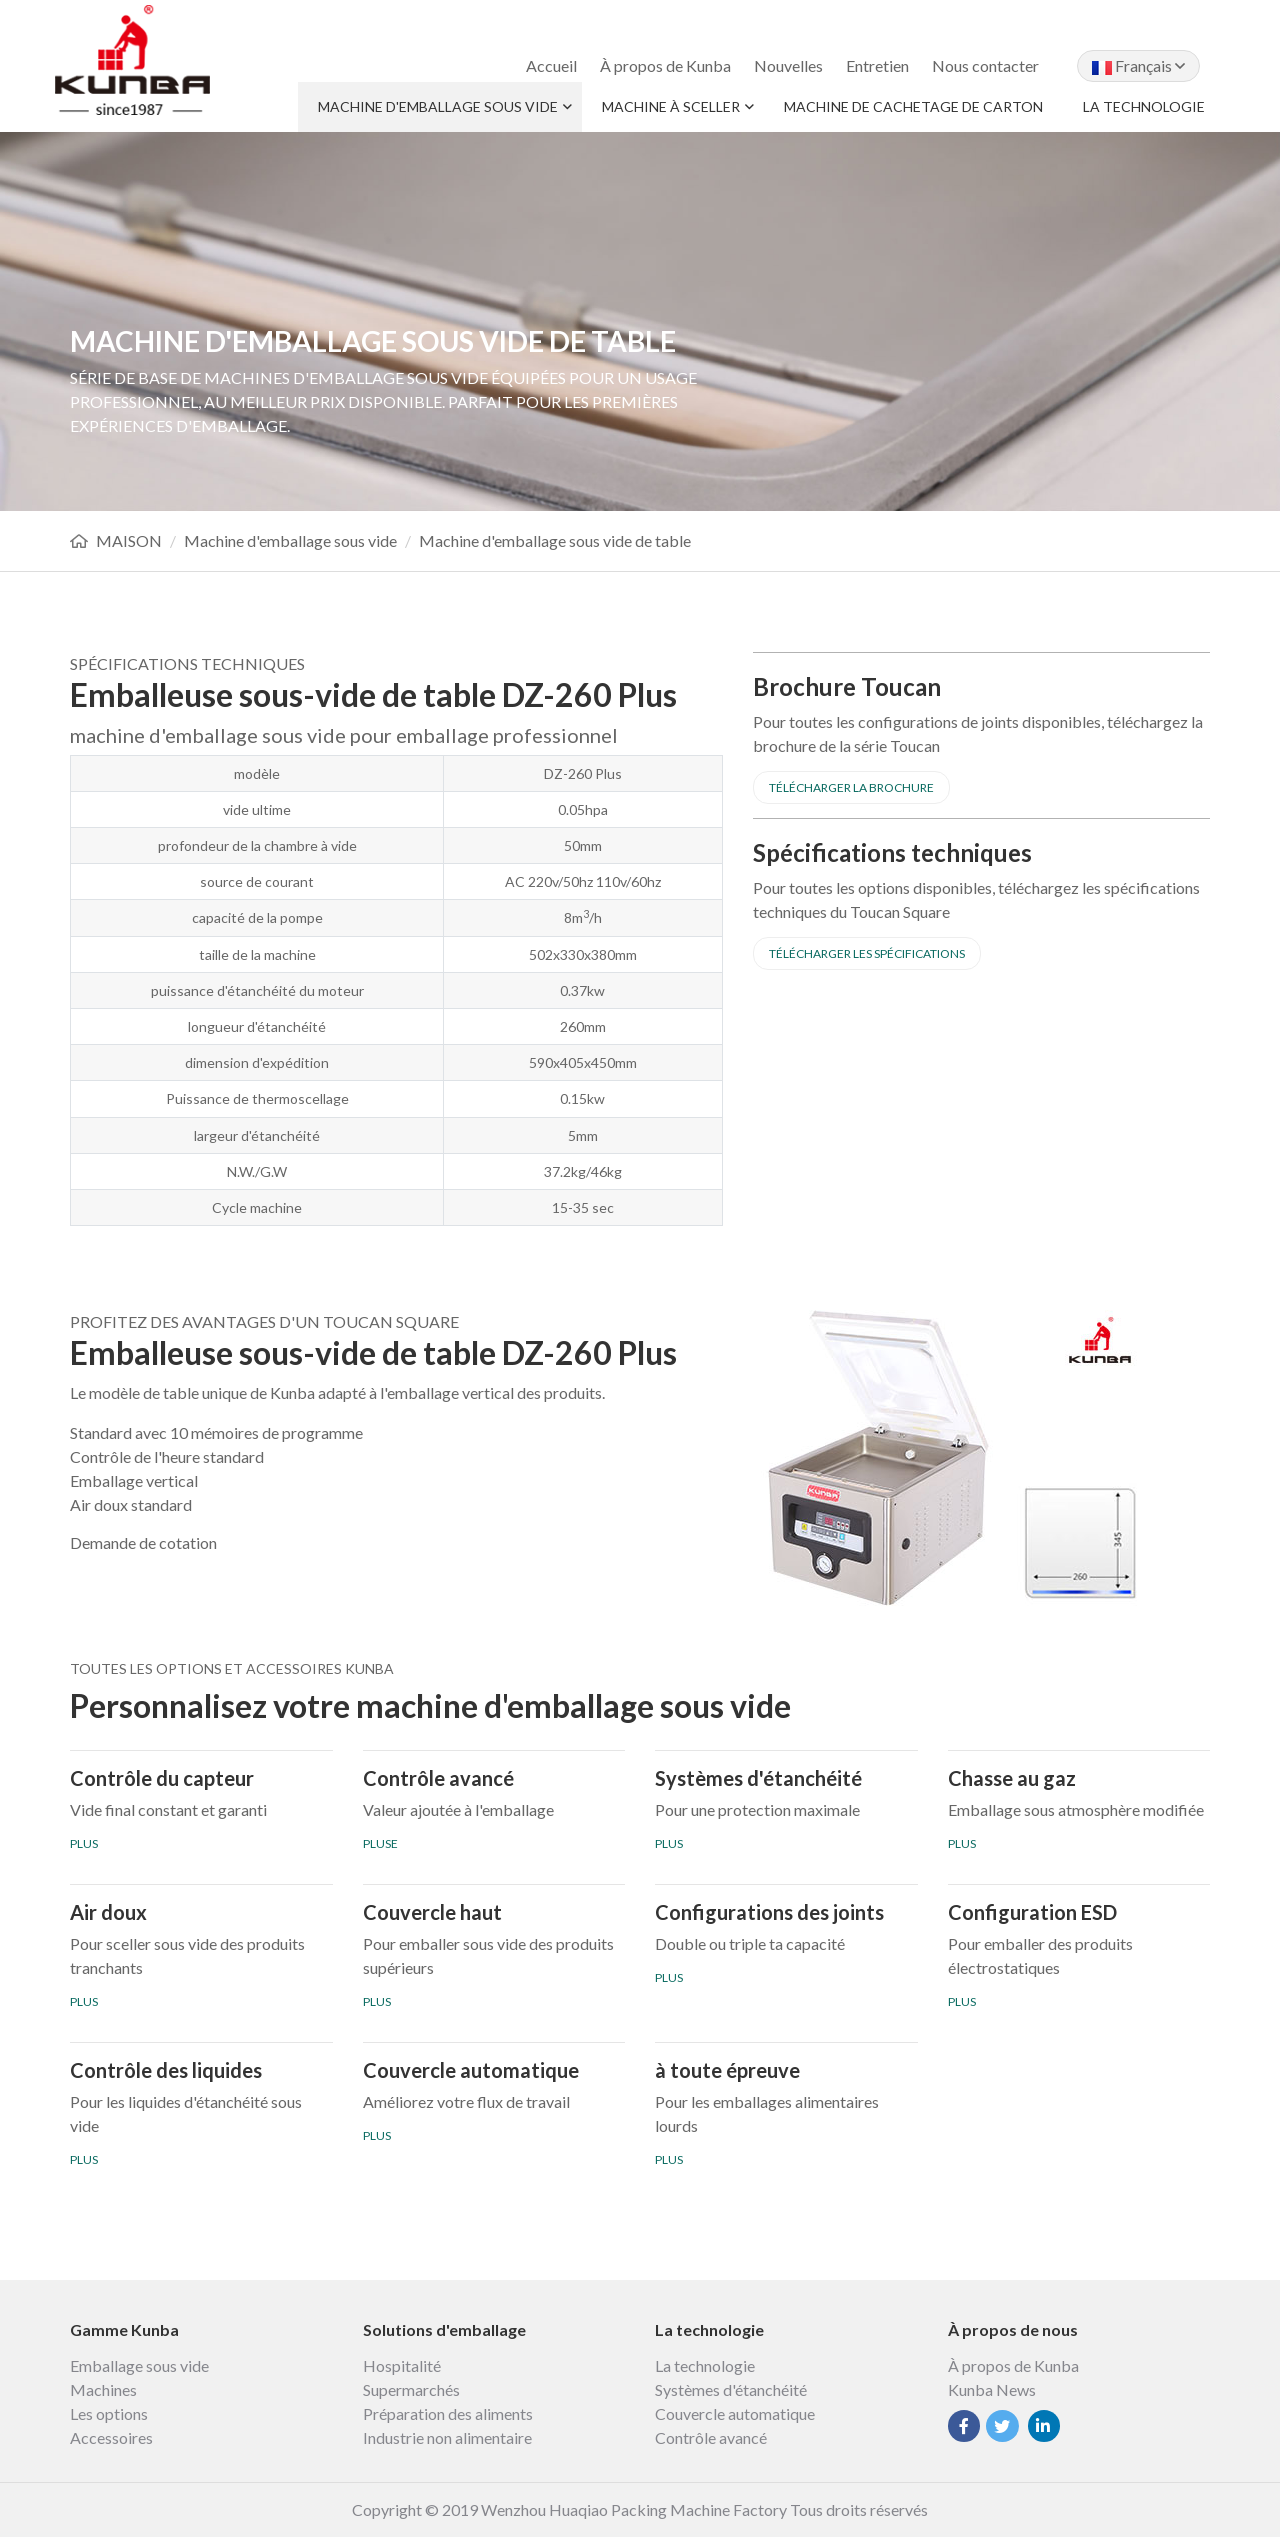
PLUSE (380, 1843)
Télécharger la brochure (851, 787)
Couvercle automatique (735, 2413)
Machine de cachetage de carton (913, 106)
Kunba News (992, 2389)
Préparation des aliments (448, 2413)
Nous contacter (985, 65)
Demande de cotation (143, 1542)
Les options (109, 2413)
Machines (103, 2389)
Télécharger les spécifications (867, 953)
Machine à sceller (671, 106)
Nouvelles (788, 65)
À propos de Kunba (665, 65)
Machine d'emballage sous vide (438, 106)
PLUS (84, 1843)
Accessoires (111, 2437)
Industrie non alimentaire (447, 2437)
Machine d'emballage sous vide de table (555, 540)
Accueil (551, 65)
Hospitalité (402, 2365)
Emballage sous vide (139, 2365)
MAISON (129, 540)
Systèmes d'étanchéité (731, 2389)
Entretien (877, 65)
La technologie (1144, 106)
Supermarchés (411, 2389)
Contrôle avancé (711, 2437)
